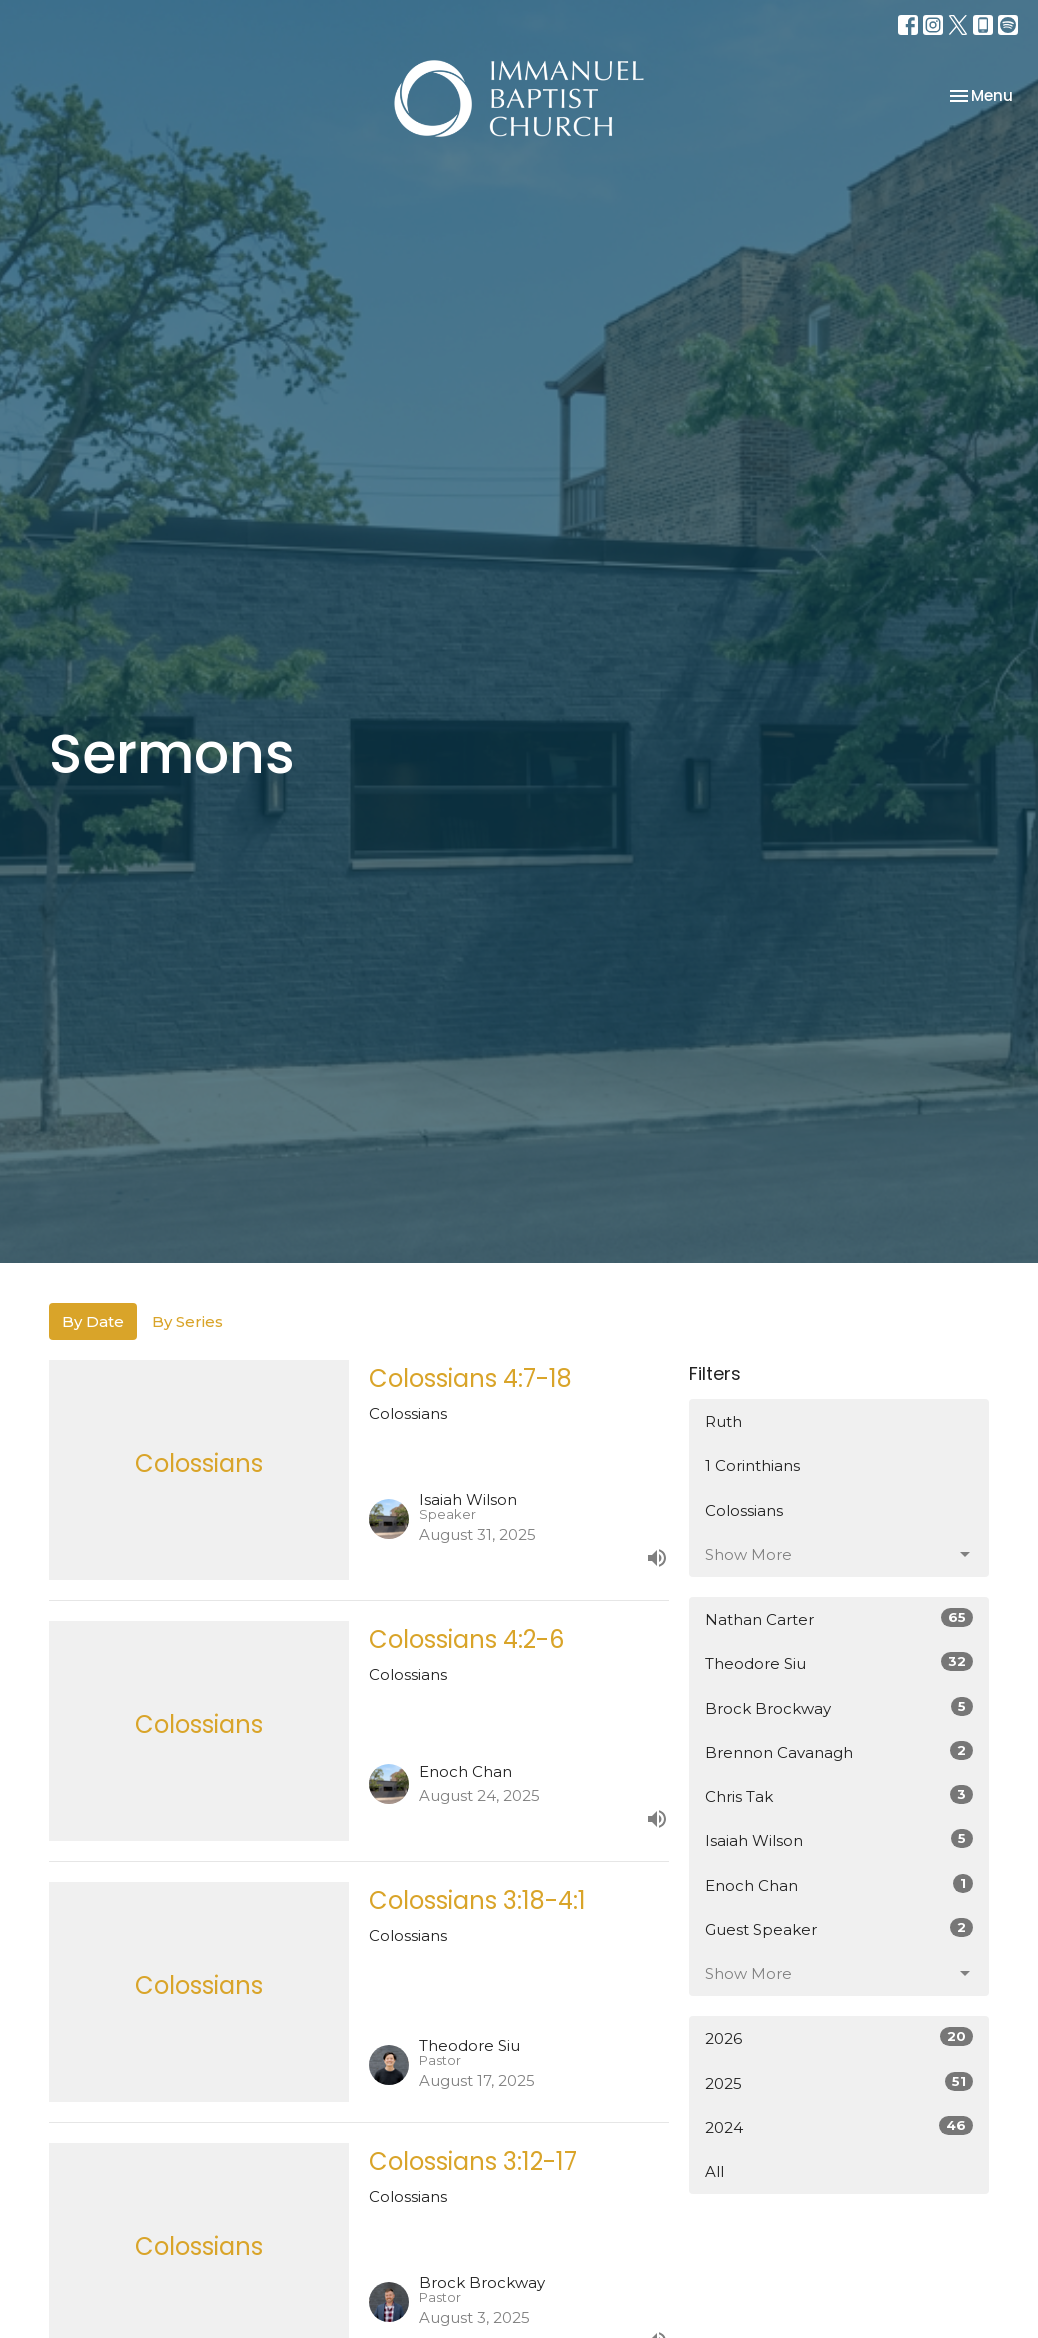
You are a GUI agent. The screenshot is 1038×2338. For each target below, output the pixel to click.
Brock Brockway (839, 1707)
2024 (839, 2126)
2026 (839, 2037)
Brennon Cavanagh (839, 1751)
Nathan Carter (839, 1618)
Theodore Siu (839, 1662)
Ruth (723, 1421)
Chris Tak (839, 1795)
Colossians (744, 1510)
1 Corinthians (752, 1465)
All (714, 2171)
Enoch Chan (839, 1884)
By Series (187, 1321)
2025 (839, 2082)
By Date (93, 1321)
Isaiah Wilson (839, 1839)
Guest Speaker (839, 1928)
